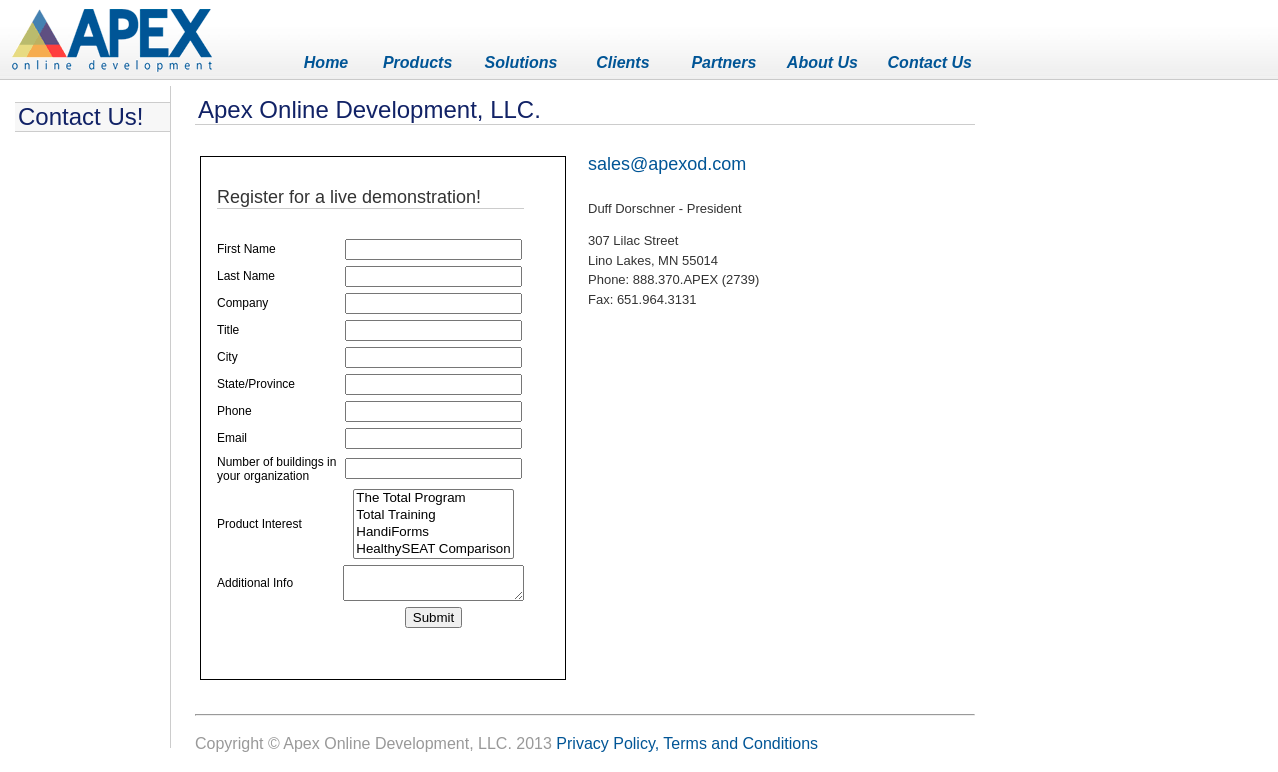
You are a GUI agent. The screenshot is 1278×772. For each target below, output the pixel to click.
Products (417, 62)
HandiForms (423, 546)
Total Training (423, 529)
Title (228, 330)
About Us (822, 62)
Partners (723, 62)
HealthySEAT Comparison (423, 563)
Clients (622, 62)
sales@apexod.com (667, 164)
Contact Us (930, 62)
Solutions (521, 62)
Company (242, 303)
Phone (234, 411)
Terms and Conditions (740, 743)
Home (326, 62)
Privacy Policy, (607, 743)
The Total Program (423, 512)
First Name (246, 249)
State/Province (256, 384)
